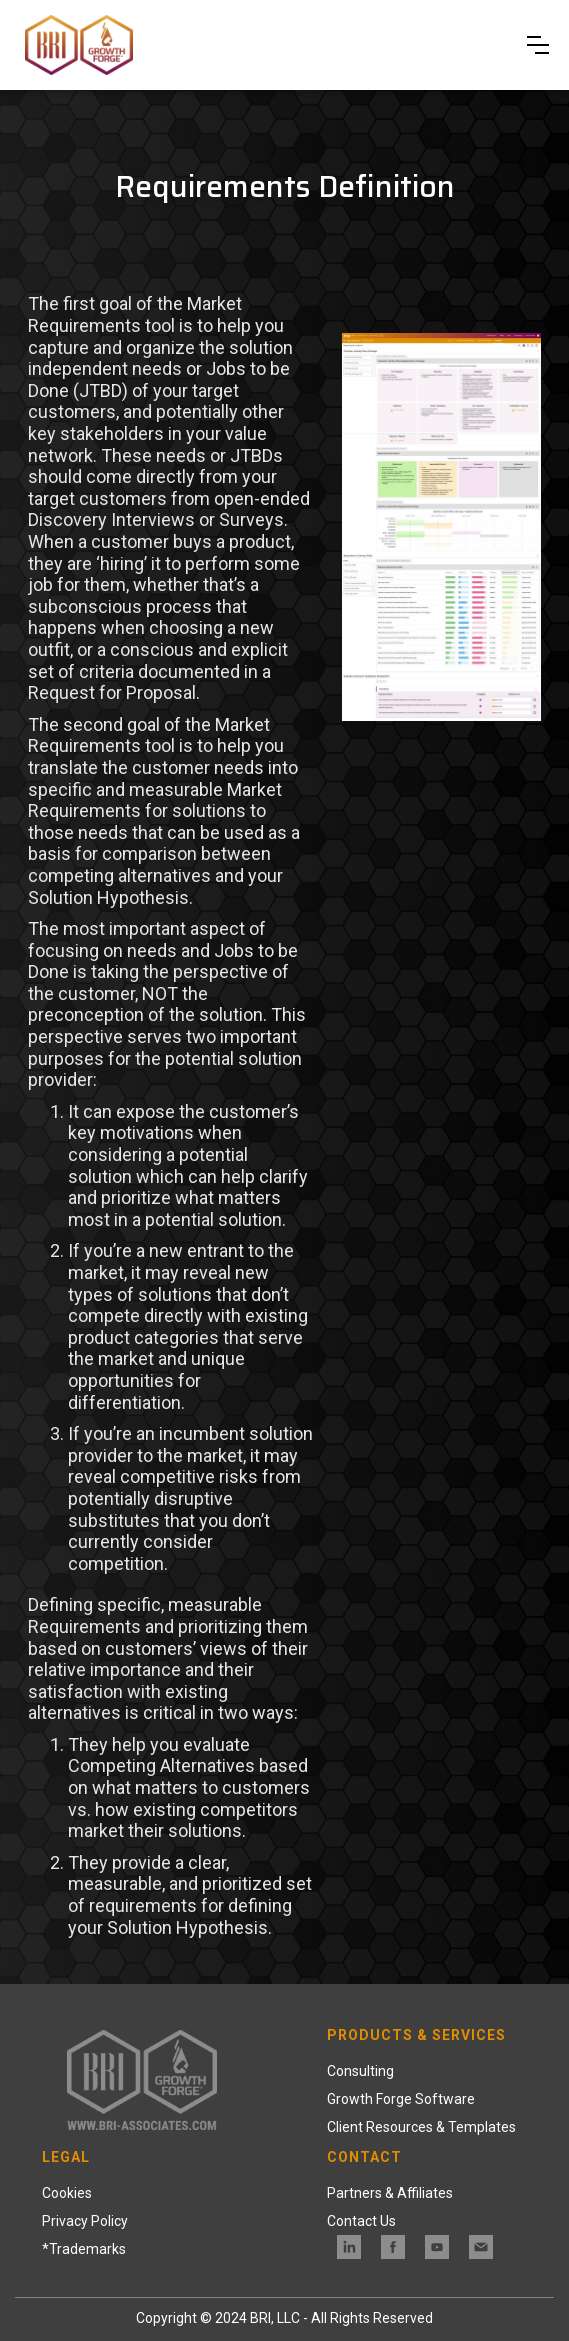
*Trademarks (84, 2249)
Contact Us (361, 2221)
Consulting (360, 2071)
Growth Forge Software (401, 2099)
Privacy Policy (85, 2221)
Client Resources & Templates (421, 2127)
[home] (81, 45)
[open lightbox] (441, 516)
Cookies (67, 2193)
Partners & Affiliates (390, 2193)
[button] (538, 45)
